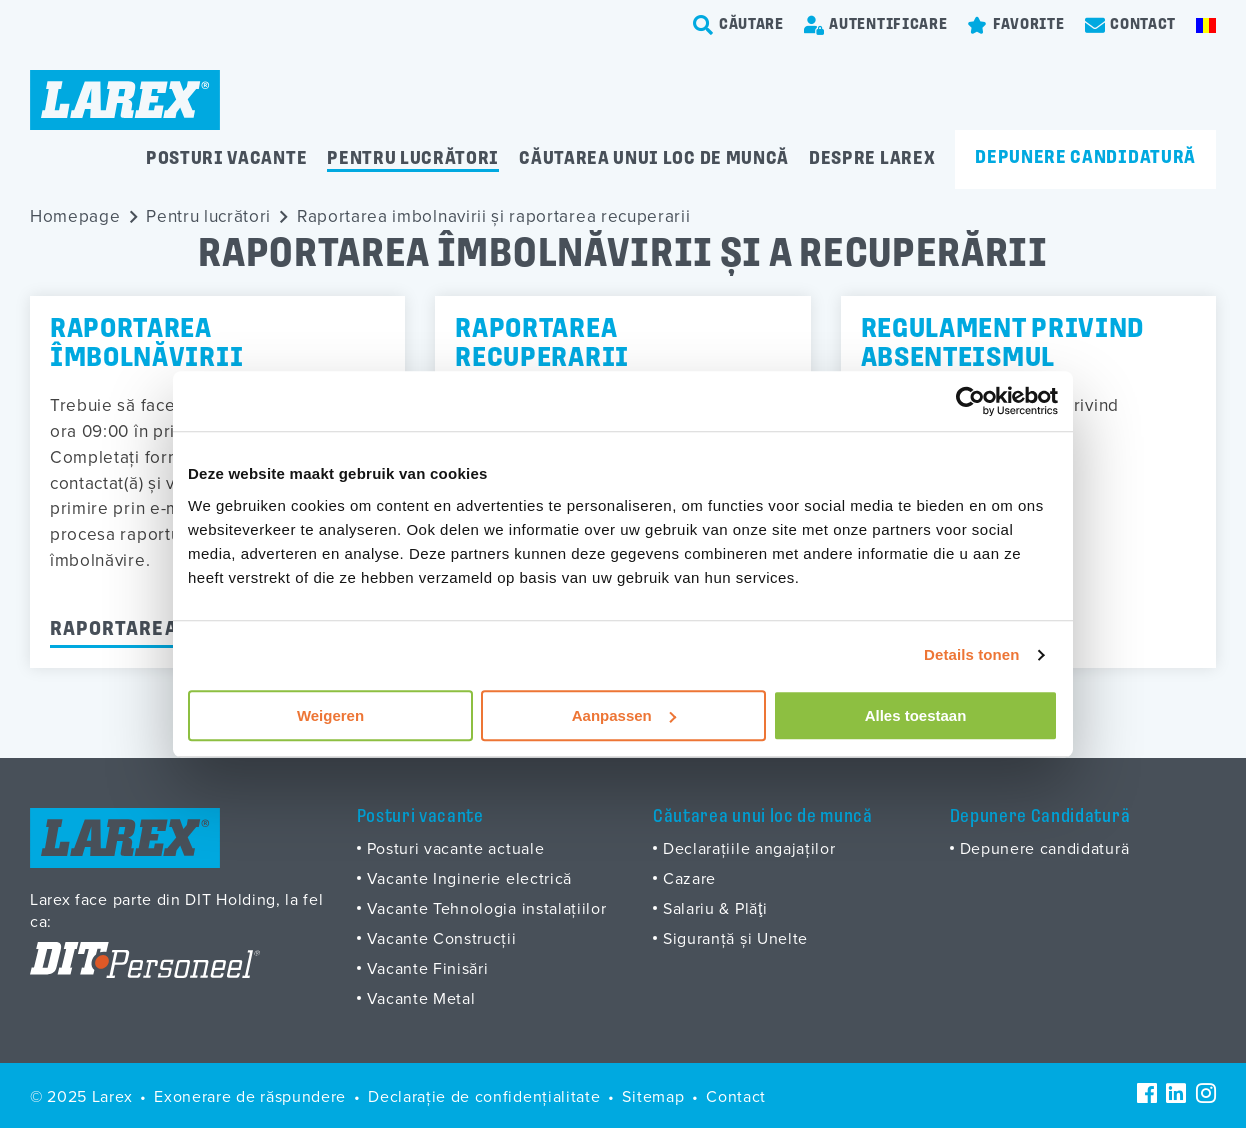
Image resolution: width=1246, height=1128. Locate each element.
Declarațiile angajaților (749, 848)
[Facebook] (1147, 1093)
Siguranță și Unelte (735, 938)
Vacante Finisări (428, 968)
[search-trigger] (738, 25)
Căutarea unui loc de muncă (654, 159)
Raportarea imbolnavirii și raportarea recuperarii (494, 216)
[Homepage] (125, 100)
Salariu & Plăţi (715, 908)
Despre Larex (872, 159)
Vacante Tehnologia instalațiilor (487, 908)
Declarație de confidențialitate (484, 1096)
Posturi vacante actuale (456, 848)
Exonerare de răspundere (250, 1096)
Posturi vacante (226, 159)
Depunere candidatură (1085, 158)
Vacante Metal (421, 998)
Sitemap (653, 1096)
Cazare (689, 878)
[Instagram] (1206, 1093)
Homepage (75, 216)
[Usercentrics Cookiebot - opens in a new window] (970, 401)
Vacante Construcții (442, 938)
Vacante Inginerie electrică (470, 878)
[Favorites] (1015, 25)
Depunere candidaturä (1045, 848)
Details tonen (971, 654)
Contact (736, 1096)
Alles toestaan (916, 715)
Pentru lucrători (413, 159)
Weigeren (330, 715)
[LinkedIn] (1176, 1093)
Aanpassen (624, 715)
